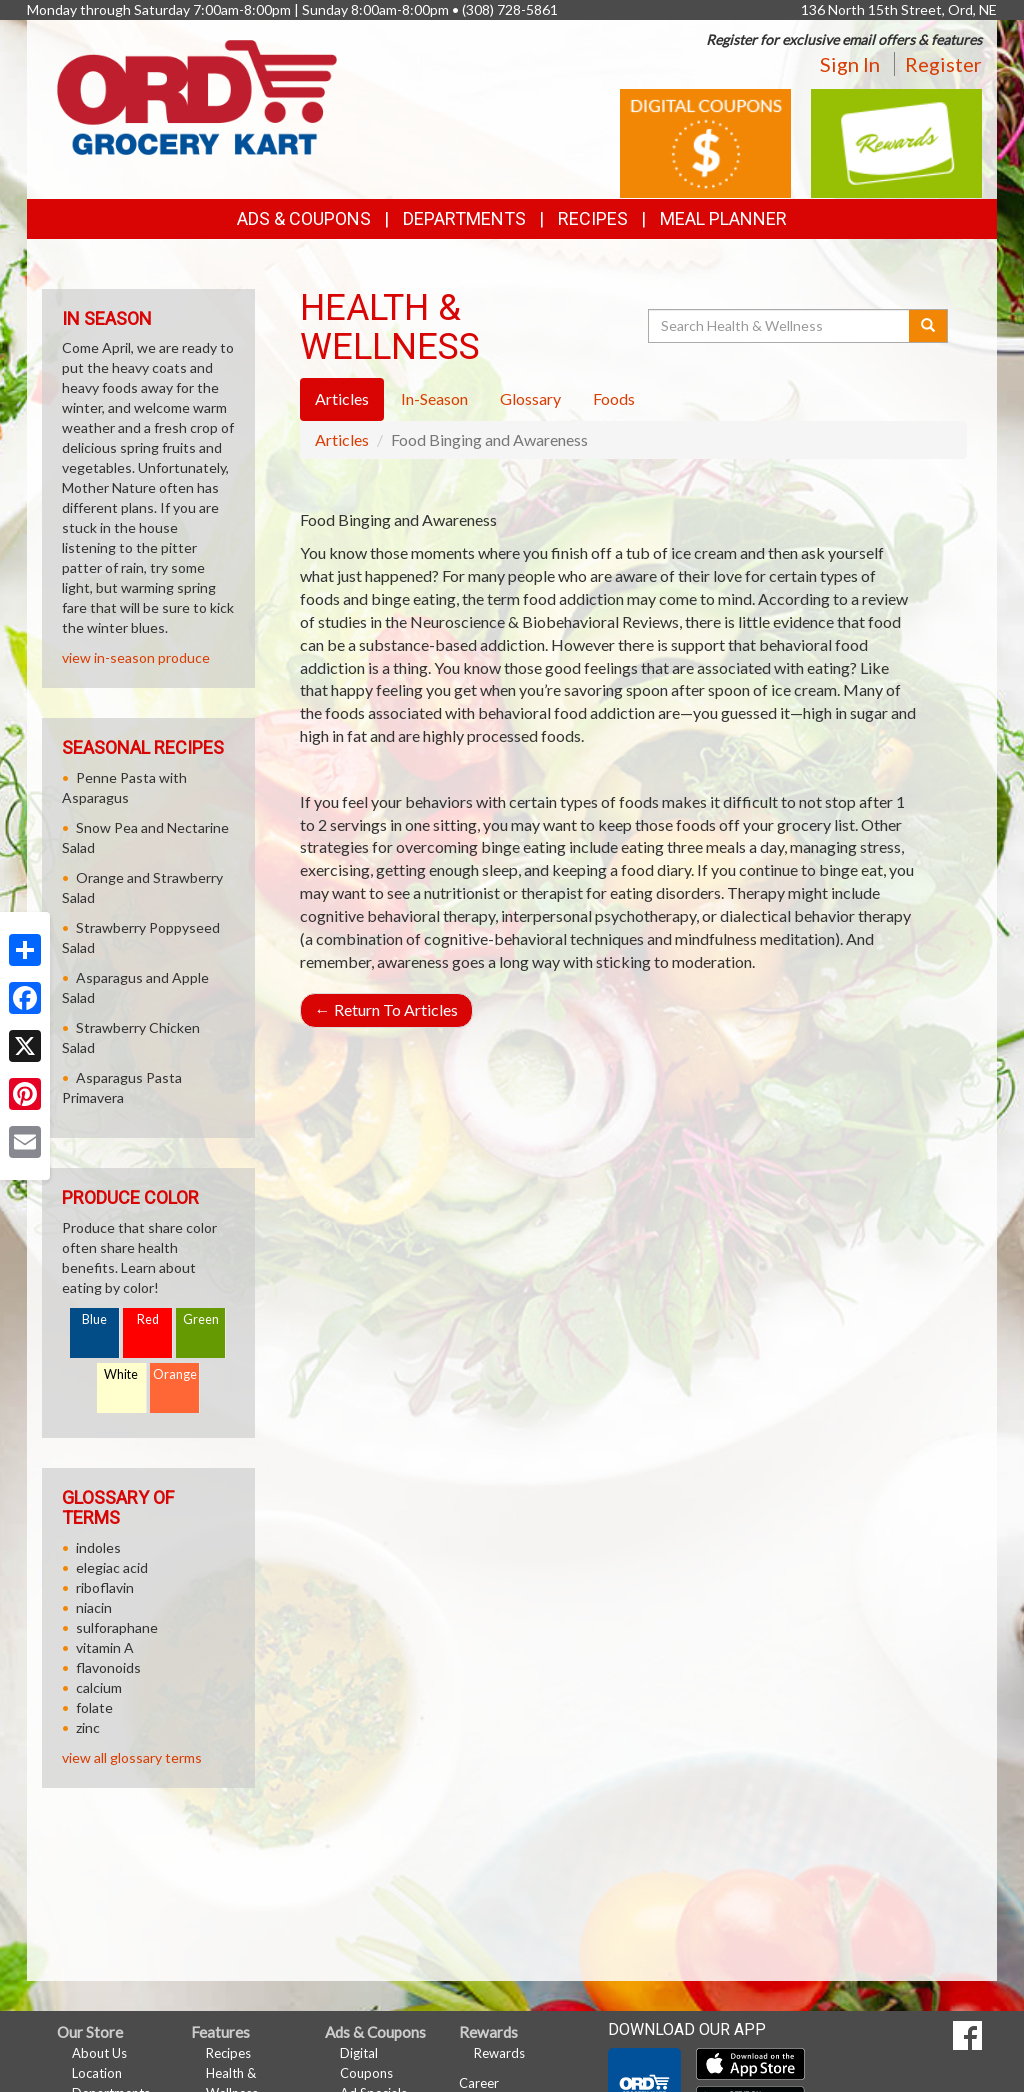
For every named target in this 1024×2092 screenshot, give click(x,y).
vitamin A (105, 1647)
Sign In (850, 64)
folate (94, 1707)
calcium (99, 1687)
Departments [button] (464, 218)
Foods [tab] (614, 398)
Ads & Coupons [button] (304, 218)
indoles (98, 1547)
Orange (175, 1374)
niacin (94, 1607)
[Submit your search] (928, 326)
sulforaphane (117, 1627)
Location (97, 2073)
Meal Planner (723, 218)
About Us (99, 2053)
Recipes (593, 218)
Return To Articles (386, 1009)
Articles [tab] (342, 398)
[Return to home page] (197, 95)
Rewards (499, 2053)
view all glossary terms (132, 1757)
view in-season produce (136, 657)
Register (943, 64)
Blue (94, 1319)
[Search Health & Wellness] (780, 326)
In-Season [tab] (434, 398)
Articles (342, 439)
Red (148, 1319)
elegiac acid (112, 1567)
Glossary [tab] (530, 398)
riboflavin (105, 1587)
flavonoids (108, 1667)
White (121, 1374)
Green (201, 1319)
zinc (88, 1727)
